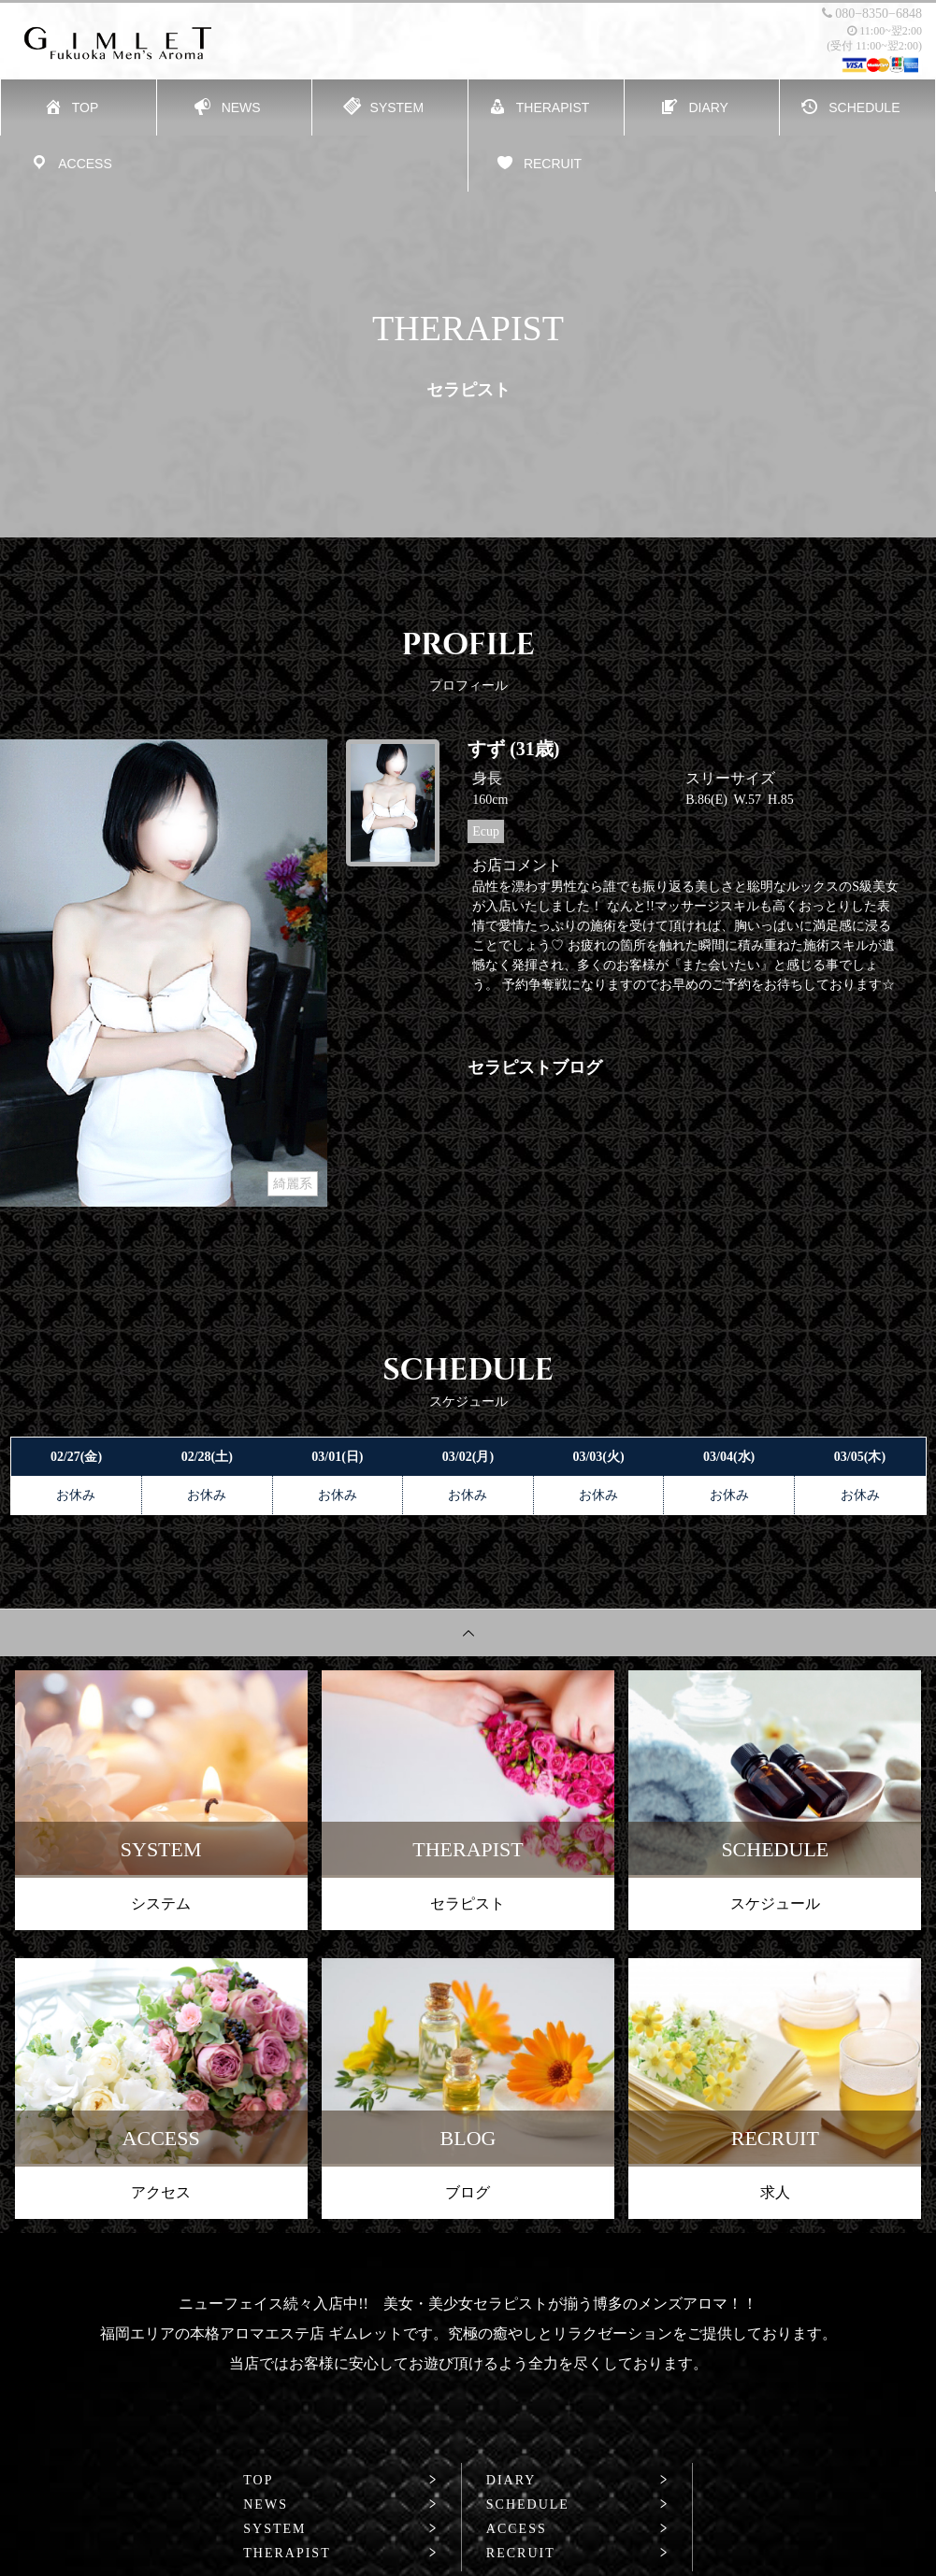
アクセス (161, 2192)
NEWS (265, 2505)
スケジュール (775, 1903)
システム (161, 1903)
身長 (487, 778)
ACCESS (516, 2529)
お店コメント (517, 865)
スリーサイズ (730, 778)
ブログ (467, 2192)
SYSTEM (274, 2529)
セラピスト (467, 1903)
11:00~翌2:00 (884, 30)
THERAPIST (286, 2553)
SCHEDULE (527, 2505)
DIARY (511, 2480)
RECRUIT (520, 2553)
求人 (775, 2192)
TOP (258, 2480)
